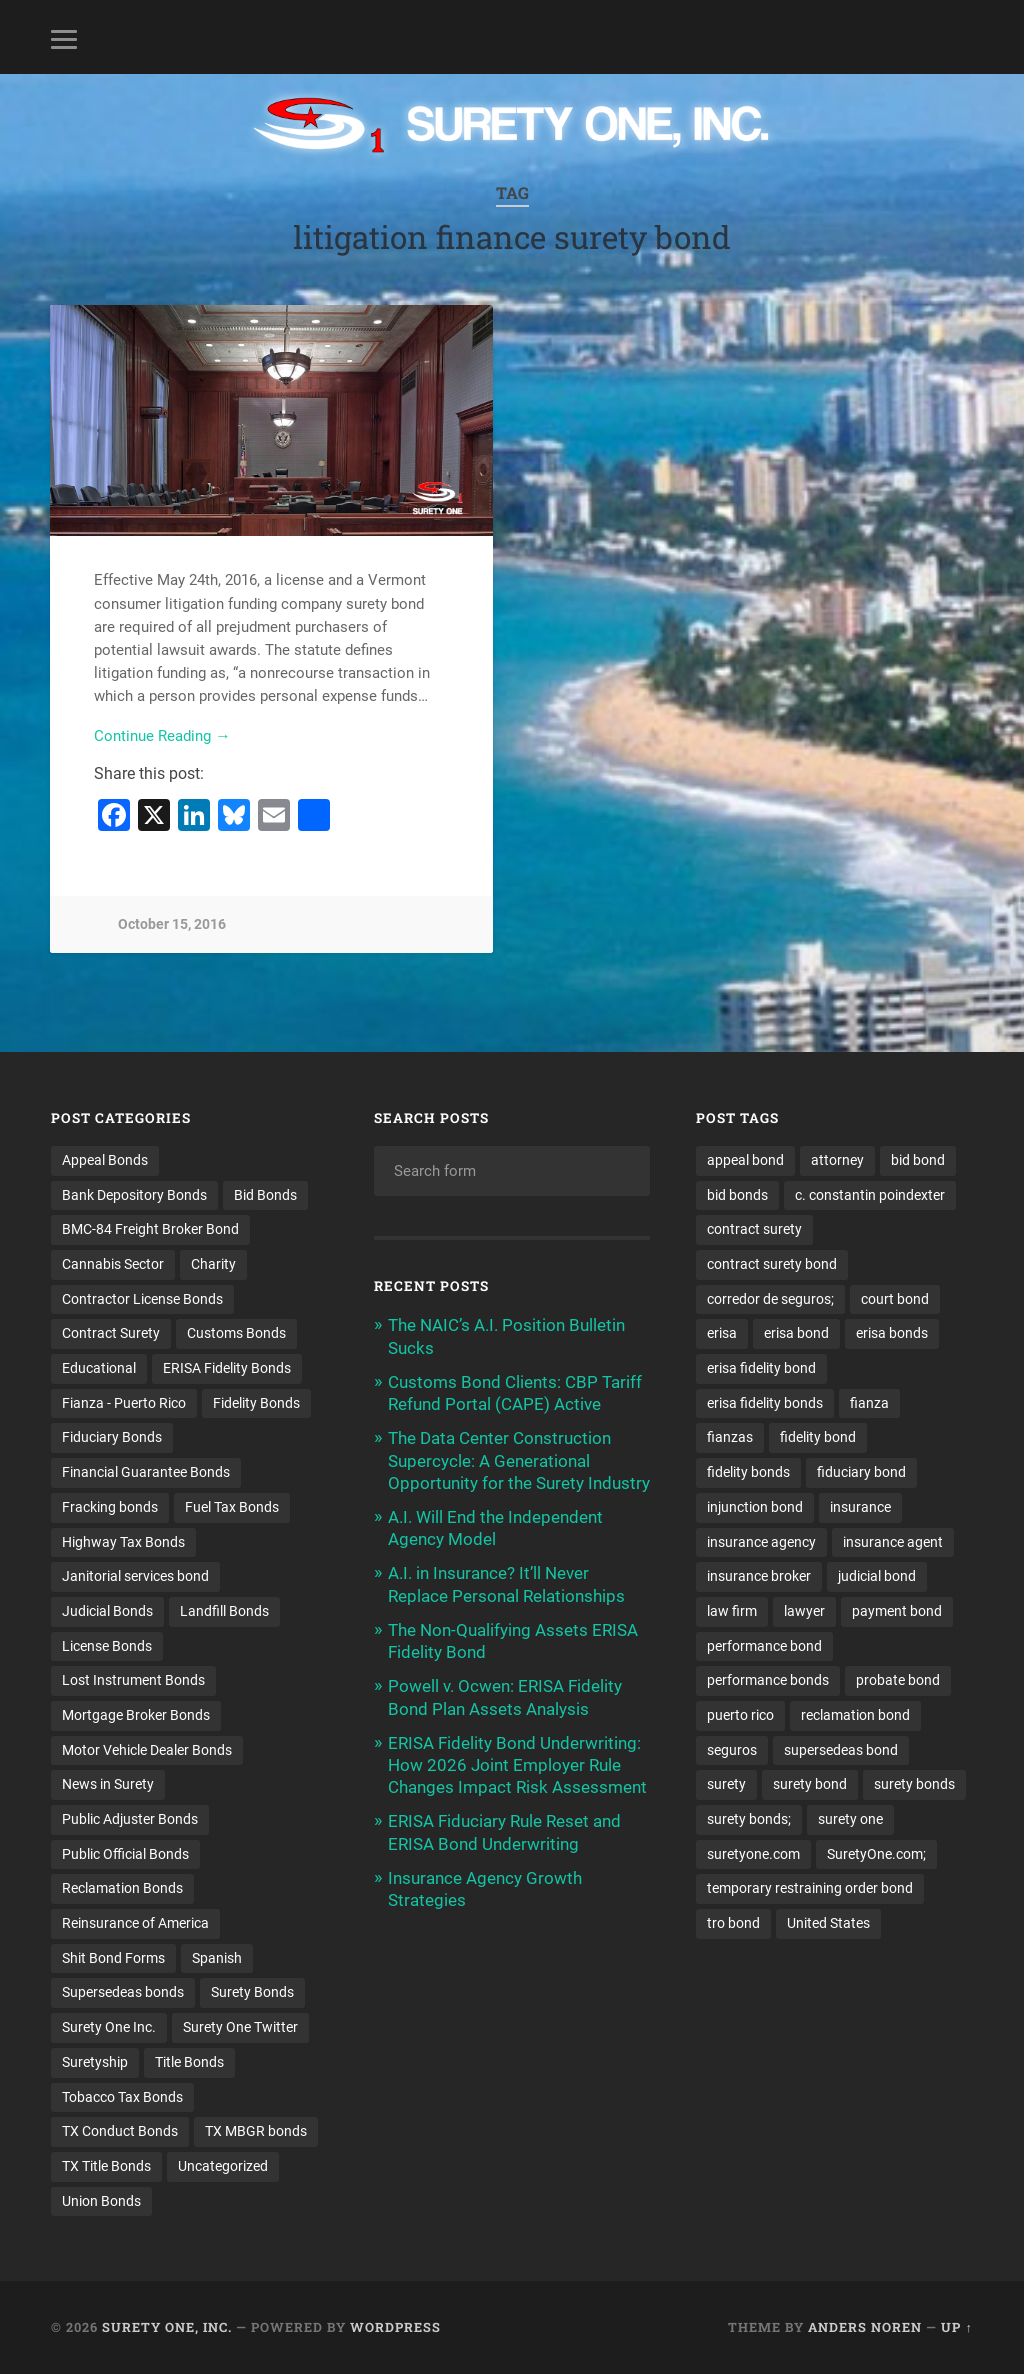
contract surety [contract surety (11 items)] (754, 1229)
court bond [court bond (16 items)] (895, 1299)
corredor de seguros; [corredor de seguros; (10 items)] (770, 1299)
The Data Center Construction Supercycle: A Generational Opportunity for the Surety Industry (519, 1460)
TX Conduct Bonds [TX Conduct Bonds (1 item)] (120, 2131)
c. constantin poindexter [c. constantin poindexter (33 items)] (870, 1195)
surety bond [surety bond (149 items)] (810, 1784)
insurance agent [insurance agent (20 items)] (893, 1542)
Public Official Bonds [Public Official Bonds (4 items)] (125, 1854)
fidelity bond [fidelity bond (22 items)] (818, 1437)
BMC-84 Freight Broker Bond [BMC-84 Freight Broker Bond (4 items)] (150, 1229)
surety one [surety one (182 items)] (850, 1819)
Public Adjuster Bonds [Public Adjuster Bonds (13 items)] (130, 1819)
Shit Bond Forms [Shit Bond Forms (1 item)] (113, 1958)
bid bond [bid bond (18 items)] (918, 1160)
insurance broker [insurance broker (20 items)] (759, 1576)
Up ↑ (956, 2327)
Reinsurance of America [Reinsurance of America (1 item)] (135, 1923)
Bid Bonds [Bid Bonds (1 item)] (265, 1195)
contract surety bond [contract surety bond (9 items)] (772, 1264)
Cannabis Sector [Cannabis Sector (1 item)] (113, 1264)
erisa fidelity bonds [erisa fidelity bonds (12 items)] (765, 1403)
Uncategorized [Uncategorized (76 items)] (223, 2166)
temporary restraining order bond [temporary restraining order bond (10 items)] (810, 1888)
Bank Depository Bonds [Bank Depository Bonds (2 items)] (134, 1195)
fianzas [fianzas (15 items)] (730, 1437)
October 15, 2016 (172, 924)
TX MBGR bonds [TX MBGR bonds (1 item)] (256, 2131)
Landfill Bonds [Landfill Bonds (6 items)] (224, 1611)
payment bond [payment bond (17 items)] (897, 1611)
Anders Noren (865, 2327)
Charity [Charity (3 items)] (213, 1264)
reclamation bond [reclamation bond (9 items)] (855, 1715)
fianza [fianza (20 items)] (869, 1403)
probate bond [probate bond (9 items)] (898, 1680)
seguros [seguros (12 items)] (732, 1750)
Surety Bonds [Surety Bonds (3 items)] (252, 1992)
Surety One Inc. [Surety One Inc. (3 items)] (109, 2027)
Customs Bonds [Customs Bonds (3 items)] (236, 1333)
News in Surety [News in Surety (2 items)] (108, 1784)
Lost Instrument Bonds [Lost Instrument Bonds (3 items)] (133, 1680)
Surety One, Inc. (167, 2327)
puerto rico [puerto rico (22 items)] (740, 1715)
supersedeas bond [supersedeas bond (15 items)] (841, 1750)
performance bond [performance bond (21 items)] (764, 1646)
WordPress (395, 2327)
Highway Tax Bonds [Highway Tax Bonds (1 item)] (123, 1542)
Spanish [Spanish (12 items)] (217, 1958)
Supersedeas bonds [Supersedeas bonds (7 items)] (123, 1992)
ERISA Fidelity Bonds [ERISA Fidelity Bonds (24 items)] (227, 1368)
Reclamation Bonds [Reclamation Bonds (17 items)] (122, 1888)
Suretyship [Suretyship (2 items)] (95, 2062)
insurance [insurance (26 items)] (860, 1507)
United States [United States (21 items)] (828, 1923)
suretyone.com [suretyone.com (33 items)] (753, 1854)
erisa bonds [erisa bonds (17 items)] (892, 1333)
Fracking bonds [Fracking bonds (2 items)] (110, 1507)
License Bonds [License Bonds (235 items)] (107, 1646)
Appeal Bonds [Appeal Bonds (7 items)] (105, 1160)
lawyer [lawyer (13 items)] (804, 1611)
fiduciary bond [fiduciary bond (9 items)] (861, 1472)
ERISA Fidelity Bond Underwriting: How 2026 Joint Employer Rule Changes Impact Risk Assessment (517, 1765)
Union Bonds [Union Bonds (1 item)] (101, 2201)
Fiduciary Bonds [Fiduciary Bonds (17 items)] (112, 1437)
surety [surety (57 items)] (726, 1784)
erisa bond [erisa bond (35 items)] (796, 1333)
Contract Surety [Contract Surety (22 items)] (111, 1333)
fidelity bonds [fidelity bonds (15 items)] (748, 1472)
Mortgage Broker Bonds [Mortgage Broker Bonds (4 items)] (136, 1715)
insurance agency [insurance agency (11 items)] (761, 1542)
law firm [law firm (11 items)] (732, 1611)
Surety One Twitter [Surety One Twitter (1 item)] (240, 2027)
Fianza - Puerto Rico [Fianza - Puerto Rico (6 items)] (124, 1403)
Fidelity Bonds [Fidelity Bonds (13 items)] (256, 1403)
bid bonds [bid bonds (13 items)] (737, 1195)
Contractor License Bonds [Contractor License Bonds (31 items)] (142, 1299)
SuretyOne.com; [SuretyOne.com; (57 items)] (876, 1854)
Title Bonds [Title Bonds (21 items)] (189, 2062)
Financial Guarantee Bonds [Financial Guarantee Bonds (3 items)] (146, 1472)
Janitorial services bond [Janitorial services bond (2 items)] (135, 1576)
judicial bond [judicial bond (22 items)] (877, 1576)
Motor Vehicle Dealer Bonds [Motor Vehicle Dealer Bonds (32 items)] (147, 1750)
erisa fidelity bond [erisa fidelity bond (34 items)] (761, 1368)
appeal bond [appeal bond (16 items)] (745, 1160)
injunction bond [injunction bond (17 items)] (755, 1507)
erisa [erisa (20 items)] (722, 1333)
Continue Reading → (162, 736)
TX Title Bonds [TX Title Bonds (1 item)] (106, 2166)
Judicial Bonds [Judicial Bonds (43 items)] (107, 1611)
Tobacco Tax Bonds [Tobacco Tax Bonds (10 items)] (122, 2097)
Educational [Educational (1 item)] (99, 1368)
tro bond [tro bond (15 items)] (733, 1923)
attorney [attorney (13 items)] (837, 1160)
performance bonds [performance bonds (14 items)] (768, 1680)
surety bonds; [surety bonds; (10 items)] (749, 1819)
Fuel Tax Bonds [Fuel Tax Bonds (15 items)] (232, 1507)
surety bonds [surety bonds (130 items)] (914, 1784)
